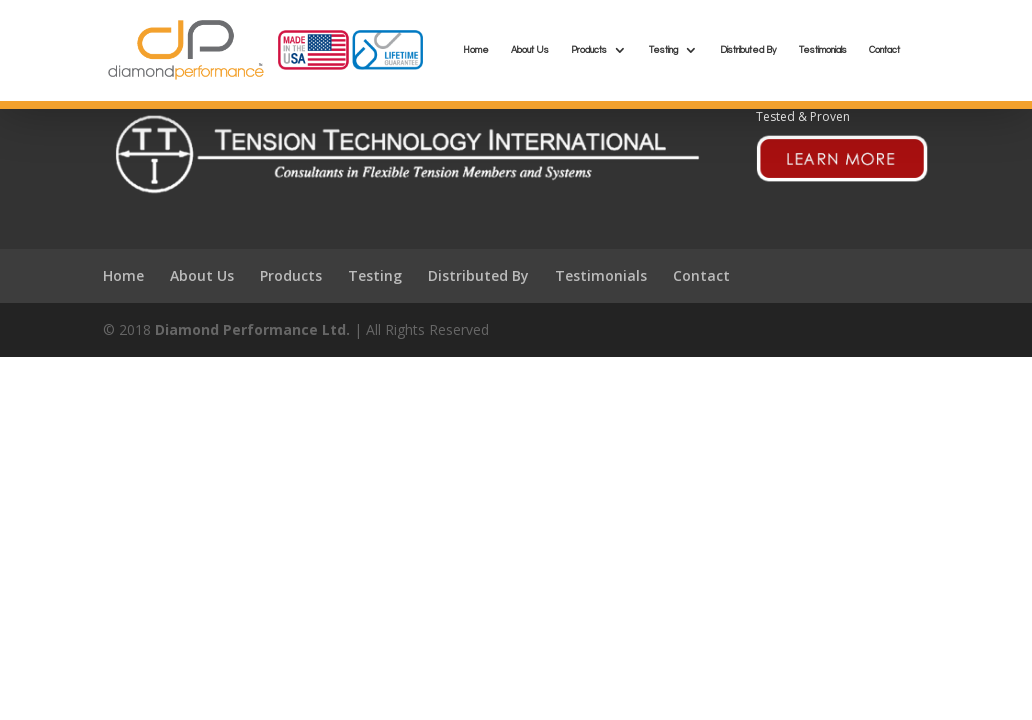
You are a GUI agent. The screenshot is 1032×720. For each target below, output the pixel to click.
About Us (530, 50)
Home (476, 50)
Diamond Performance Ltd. (252, 329)
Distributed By (748, 50)
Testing (663, 50)
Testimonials (823, 50)
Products (589, 50)
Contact (884, 50)
